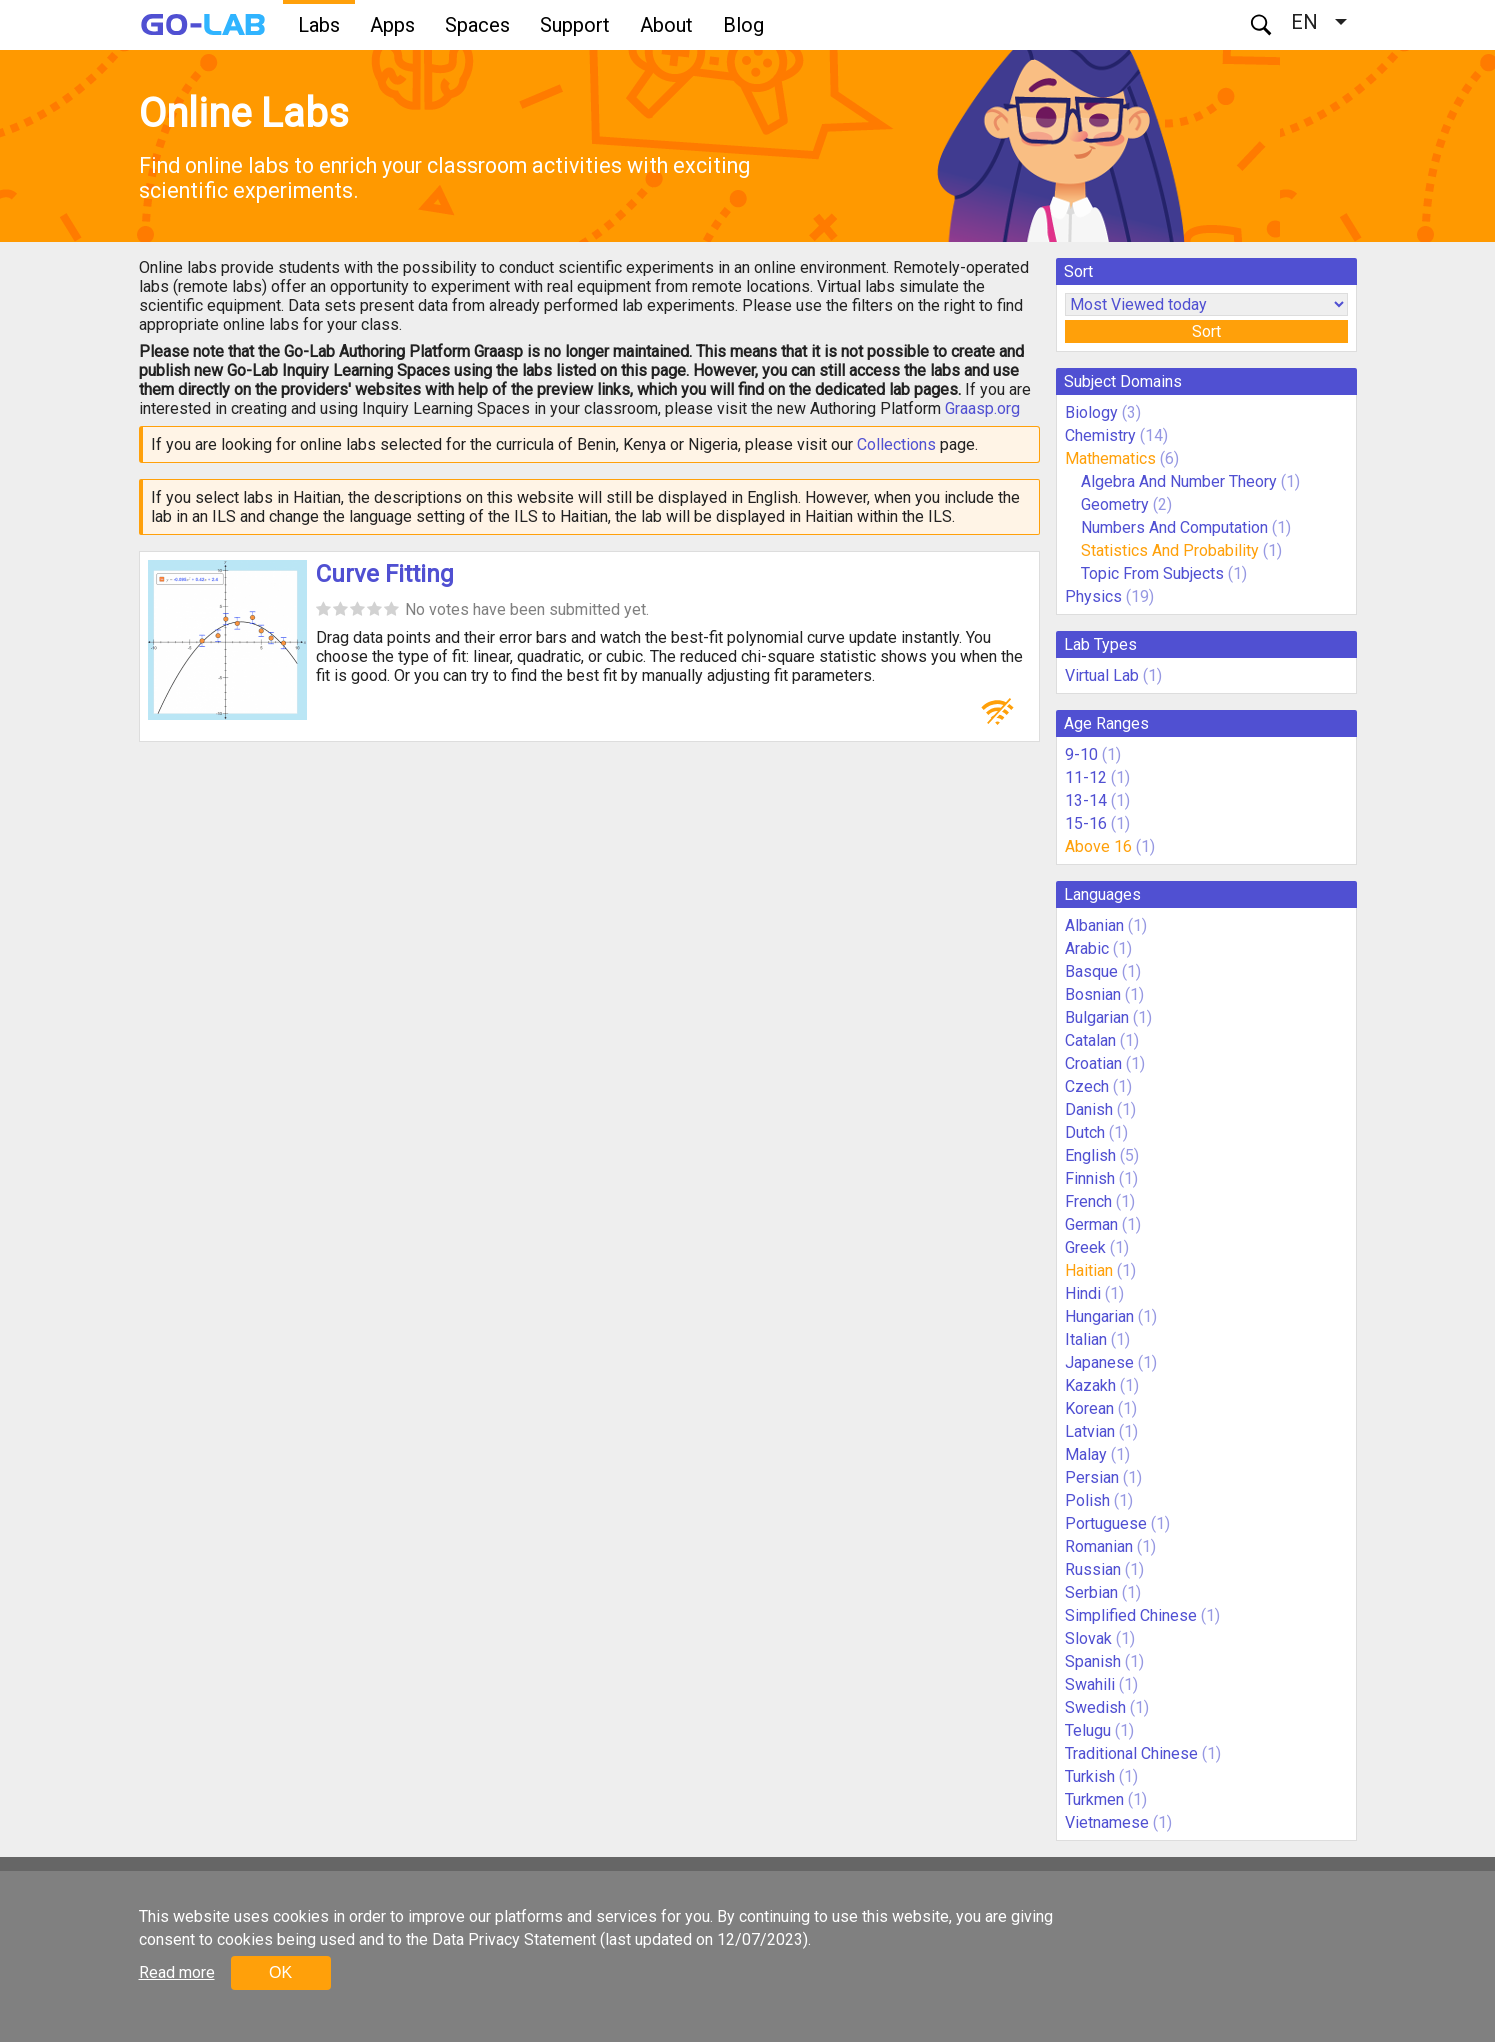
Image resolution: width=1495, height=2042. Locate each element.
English (1090, 1155)
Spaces (477, 25)
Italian (1086, 1339)
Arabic (1087, 948)
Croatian (1093, 1063)
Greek (1085, 1247)
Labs (319, 25)
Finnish (1090, 1178)
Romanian (1099, 1546)
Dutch (1085, 1132)
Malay (1086, 1454)
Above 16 (1098, 846)
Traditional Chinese (1131, 1753)
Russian (1093, 1569)
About (666, 25)
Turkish (1090, 1776)
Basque (1091, 971)
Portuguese (1106, 1523)
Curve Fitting (385, 574)
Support (575, 25)
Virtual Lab (1102, 675)
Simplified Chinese (1131, 1615)
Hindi (1083, 1293)
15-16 (1086, 823)
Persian (1092, 1477)
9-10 (1081, 754)
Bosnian (1093, 994)
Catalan (1090, 1040)
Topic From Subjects (1152, 573)
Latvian (1090, 1431)
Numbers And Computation (1174, 527)
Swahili (1090, 1684)
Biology (1091, 412)
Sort (1206, 331)
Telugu (1088, 1730)
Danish (1089, 1109)
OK (280, 1972)
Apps (392, 25)
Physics (1093, 596)
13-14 (1086, 800)
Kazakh (1090, 1385)
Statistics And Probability (1170, 550)
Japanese (1099, 1362)
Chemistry (1100, 435)
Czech (1087, 1086)
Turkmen (1094, 1799)
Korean (1089, 1408)
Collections (896, 444)
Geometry (1115, 504)
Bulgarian (1097, 1017)
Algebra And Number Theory (1179, 481)
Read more (177, 1972)
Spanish (1093, 1661)
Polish (1087, 1500)
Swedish (1095, 1707)
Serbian (1091, 1592)
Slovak (1088, 1638)
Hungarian (1099, 1316)
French (1088, 1201)
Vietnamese (1107, 1822)
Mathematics (1110, 458)
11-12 (1086, 777)
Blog (743, 25)
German (1091, 1224)
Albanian (1094, 925)
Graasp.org (982, 408)
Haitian (1089, 1270)
